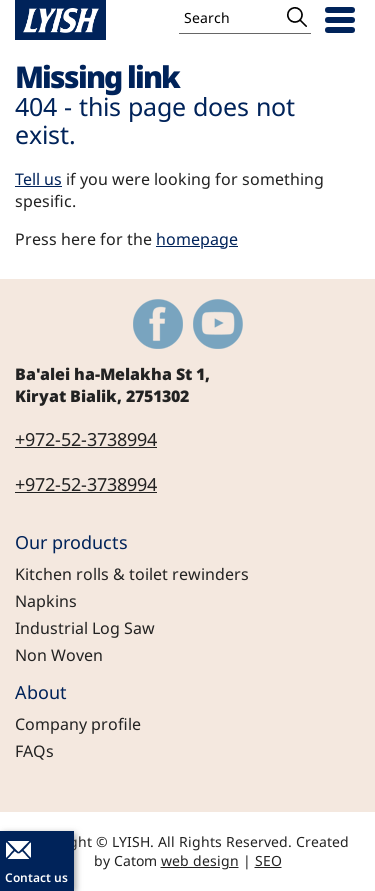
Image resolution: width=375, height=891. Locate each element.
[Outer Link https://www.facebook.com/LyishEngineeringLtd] (158, 324)
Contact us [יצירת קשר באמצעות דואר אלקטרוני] (36, 877)
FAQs (34, 751)
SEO (268, 860)
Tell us (38, 179)
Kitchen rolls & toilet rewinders (132, 574)
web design (200, 860)
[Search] (231, 17)
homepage (197, 239)
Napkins (46, 601)
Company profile (78, 724)
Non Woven (59, 655)
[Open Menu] (340, 20)
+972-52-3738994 (86, 439)
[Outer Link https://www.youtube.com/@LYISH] (218, 324)
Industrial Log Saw (85, 628)
